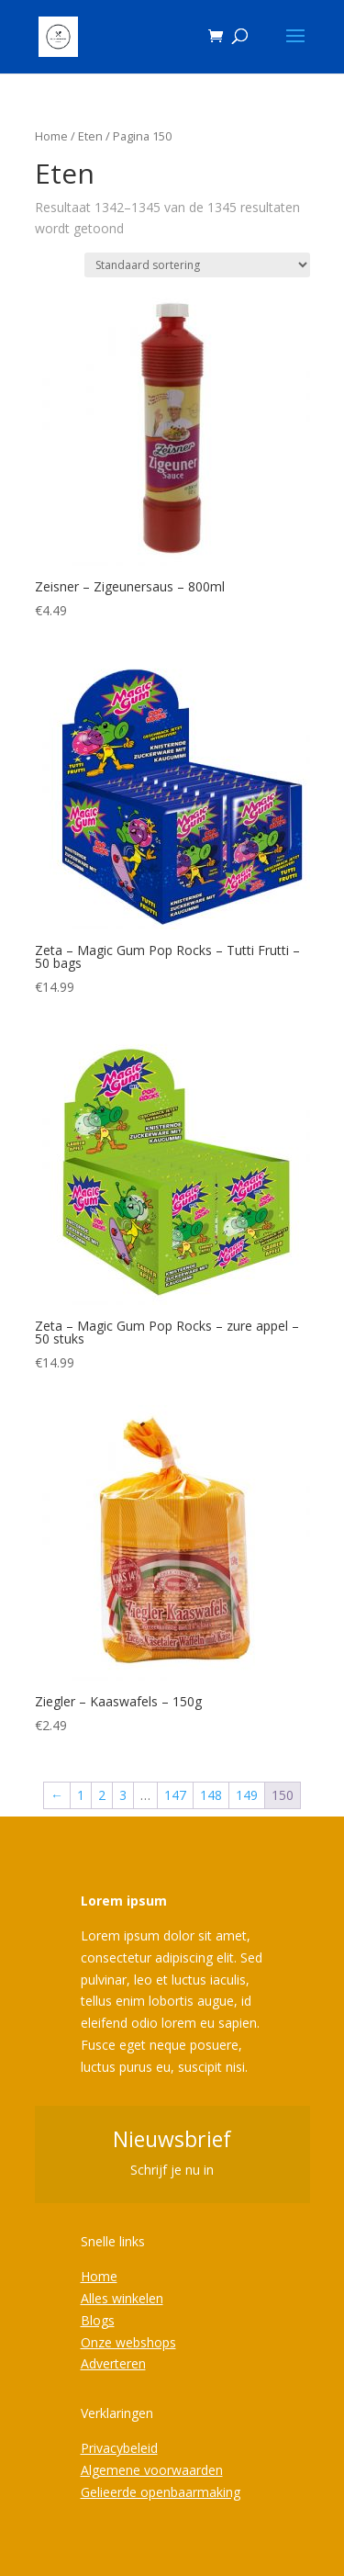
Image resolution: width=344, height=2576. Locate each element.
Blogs (98, 2320)
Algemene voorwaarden (152, 2470)
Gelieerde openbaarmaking (160, 2492)
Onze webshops (128, 2342)
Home (51, 136)
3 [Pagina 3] (123, 1795)
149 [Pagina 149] (247, 1795)
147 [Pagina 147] (175, 1795)
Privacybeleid (119, 2448)
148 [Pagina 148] (211, 1795)
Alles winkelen (122, 2298)
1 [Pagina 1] (80, 1795)
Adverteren (113, 2363)
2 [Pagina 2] (101, 1795)
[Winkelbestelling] (197, 265)
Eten (90, 136)
